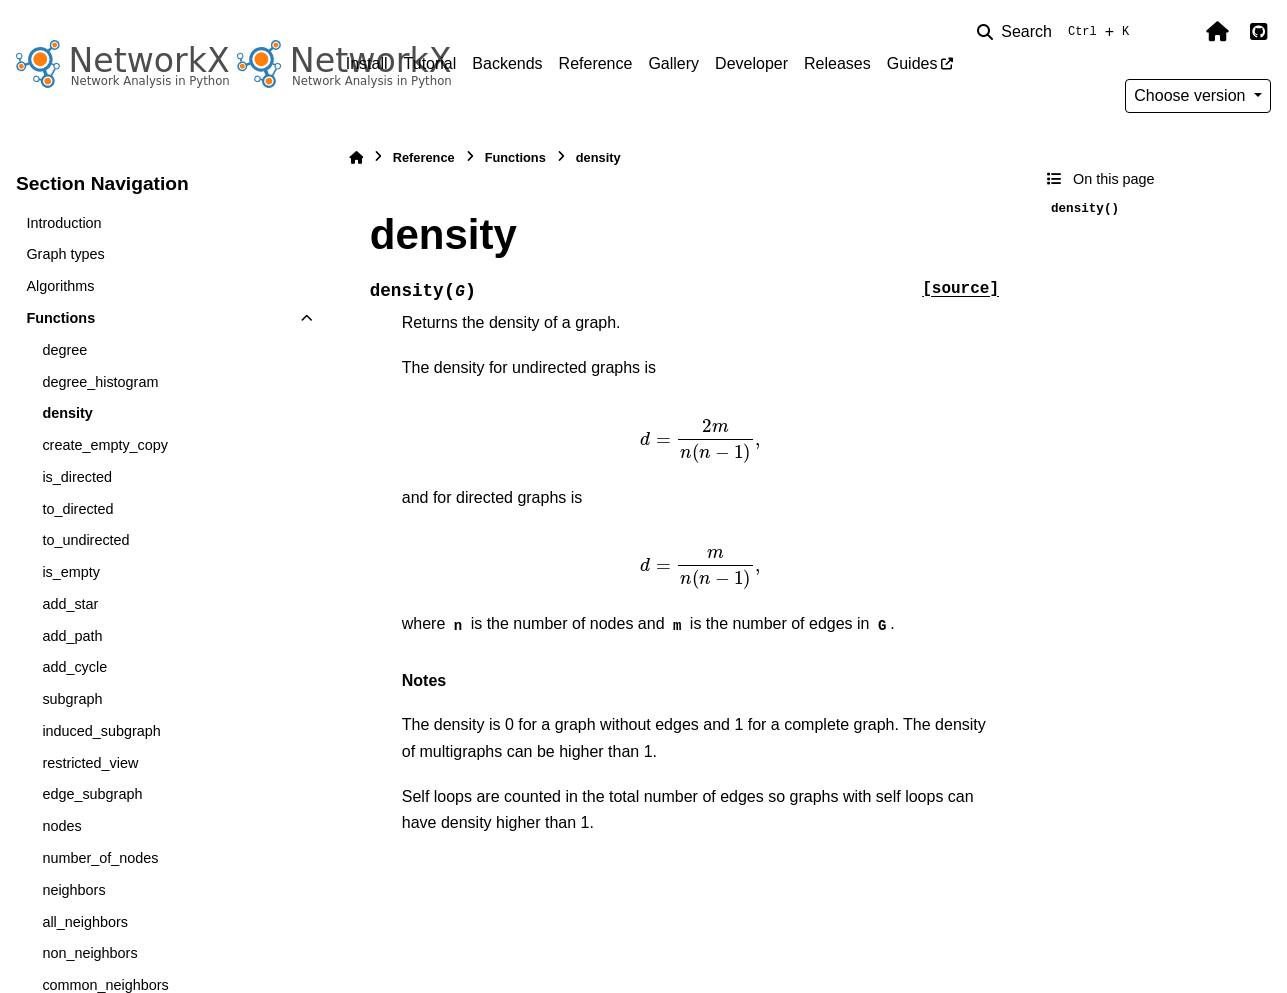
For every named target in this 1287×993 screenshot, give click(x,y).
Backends (507, 63)
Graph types (65, 254)
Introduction (63, 223)
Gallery (673, 63)
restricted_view (90, 763)
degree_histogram (100, 382)
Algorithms (60, 286)
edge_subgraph (92, 794)
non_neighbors (89, 953)
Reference (596, 63)
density (67, 413)
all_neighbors (85, 922)
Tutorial (430, 63)
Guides (912, 63)
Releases (837, 63)
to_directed (77, 509)
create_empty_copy (105, 445)
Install (367, 63)
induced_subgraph (101, 731)
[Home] (356, 157)
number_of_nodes (100, 858)
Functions (60, 318)
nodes (61, 826)
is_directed (77, 477)
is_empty (71, 572)
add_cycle (74, 667)
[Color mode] (1175, 32)
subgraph (72, 699)
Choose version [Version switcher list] (1192, 95)
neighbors (73, 890)
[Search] (1057, 32)
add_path (72, 636)
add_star (70, 604)
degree (64, 350)
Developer (751, 63)
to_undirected (85, 540)
